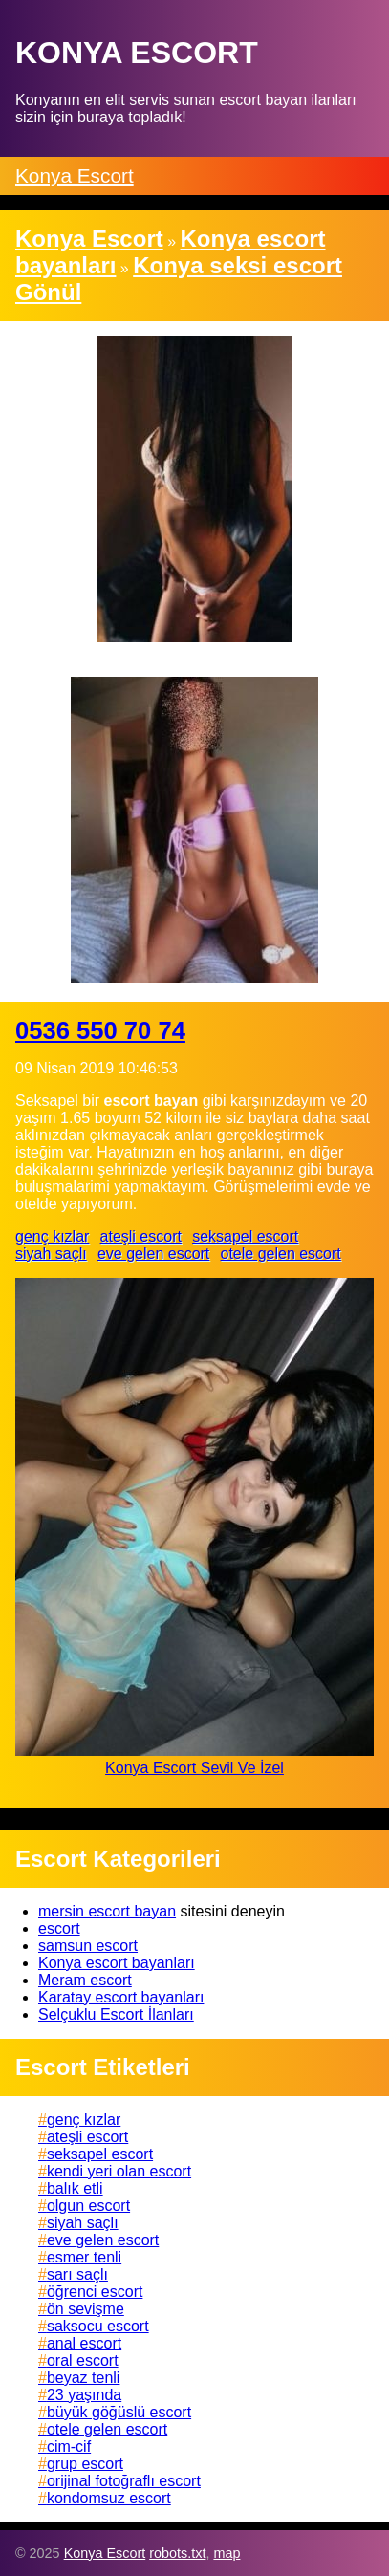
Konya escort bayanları (116, 1963)
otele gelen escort (280, 1253)
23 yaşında (84, 2395)
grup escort (85, 2464)
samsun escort (88, 1945)
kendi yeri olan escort (119, 2171)
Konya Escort (74, 175)
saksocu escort (98, 2326)
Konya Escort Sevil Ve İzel (194, 1768)
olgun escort (88, 2205)
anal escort (84, 2343)
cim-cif (69, 2446)
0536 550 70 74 (100, 1030)
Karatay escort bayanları (121, 1997)
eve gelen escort (153, 1253)
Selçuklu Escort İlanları (116, 2014)
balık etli (75, 2188)
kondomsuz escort (109, 2498)
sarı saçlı (77, 2274)
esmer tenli (84, 2257)
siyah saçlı (51, 1253)
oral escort (83, 2360)
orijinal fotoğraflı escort (124, 2481)
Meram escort (85, 1980)
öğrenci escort (95, 2292)
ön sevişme (85, 2309)
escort (59, 1928)
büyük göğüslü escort (119, 2412)
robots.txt (177, 2553)
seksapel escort (245, 1236)
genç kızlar (52, 1236)
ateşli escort (141, 1236)
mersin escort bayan (107, 1911)
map (226, 2553)
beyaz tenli (83, 2378)
